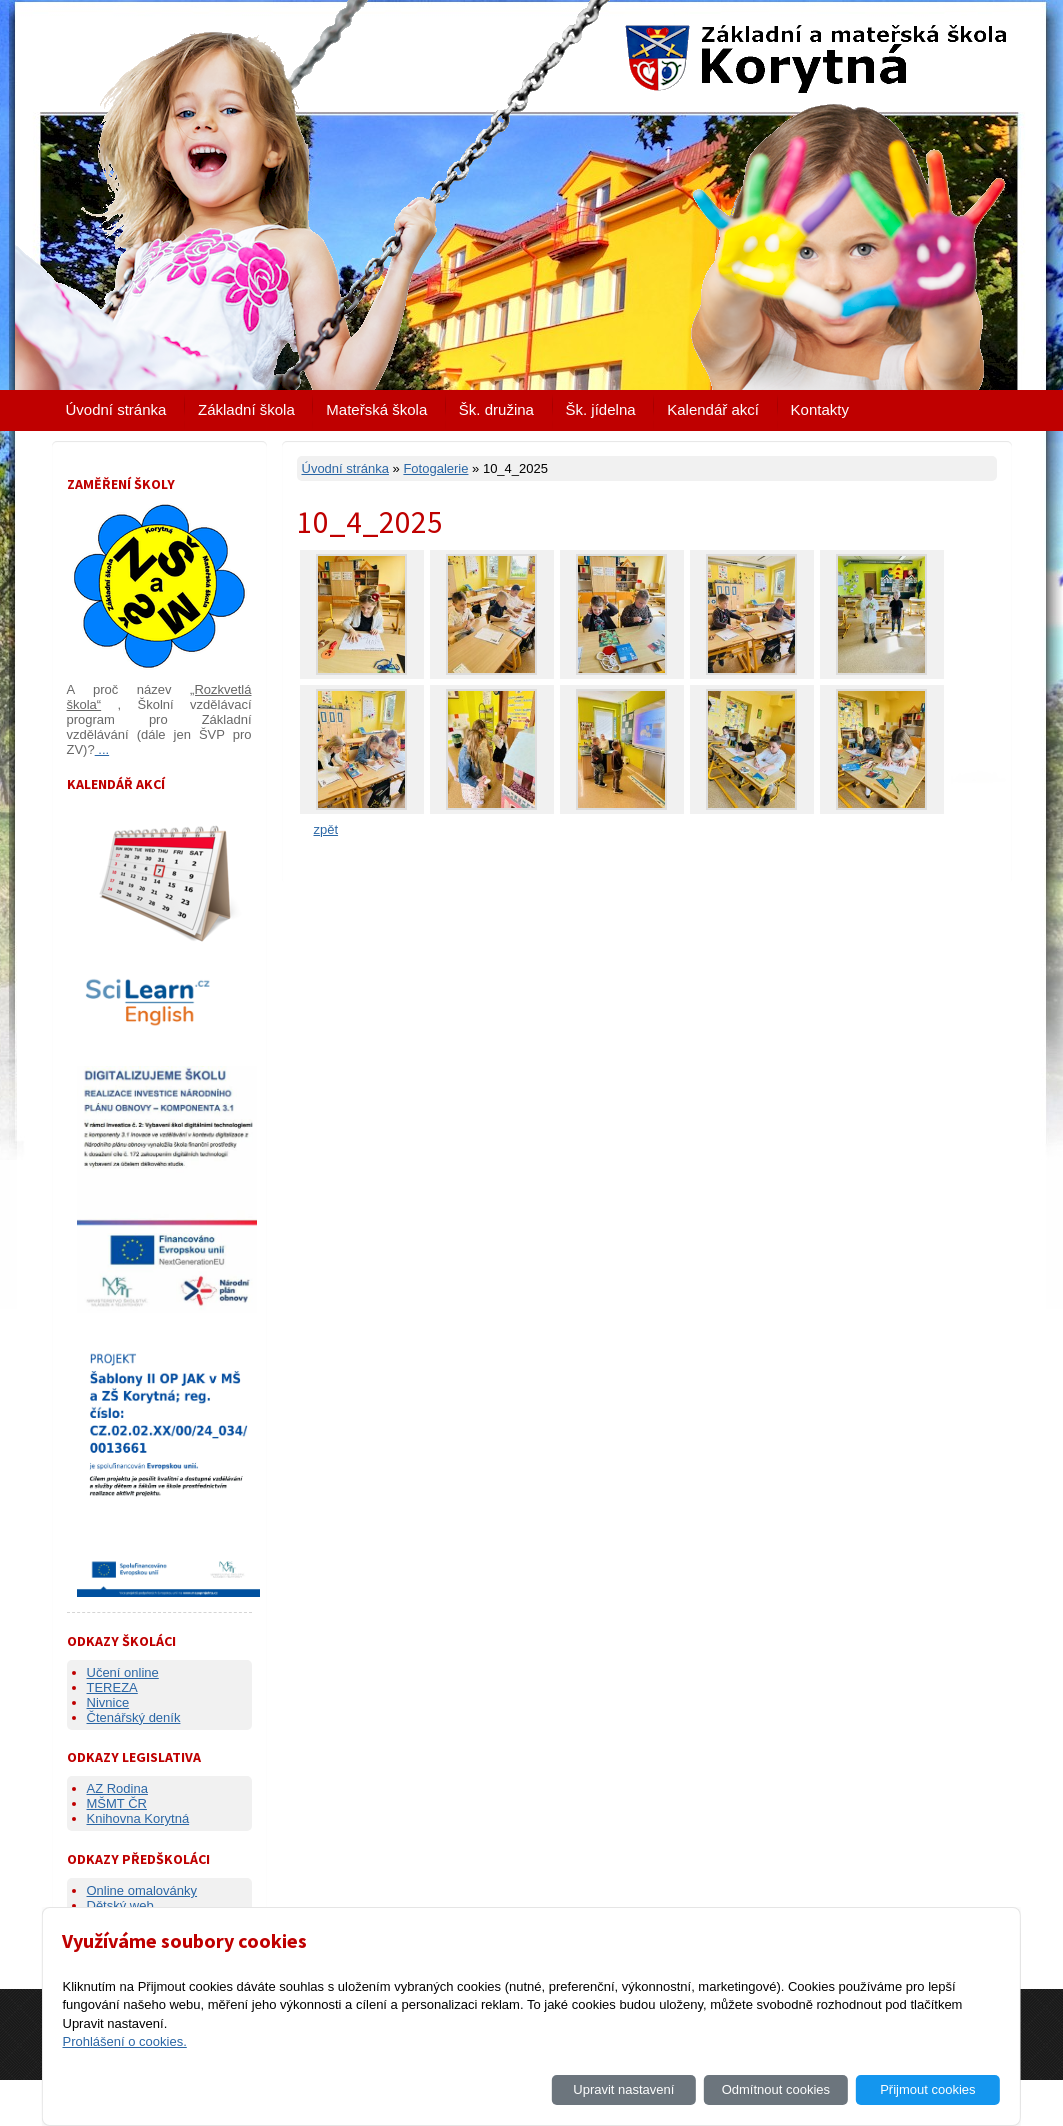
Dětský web (120, 1905)
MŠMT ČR (117, 1803)
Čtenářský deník (134, 1717)
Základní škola (246, 409)
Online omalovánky (142, 1890)
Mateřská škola (376, 409)
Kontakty (820, 409)
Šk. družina (496, 409)
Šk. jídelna (601, 409)
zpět (326, 829)
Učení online (123, 1672)
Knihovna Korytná (138, 1818)
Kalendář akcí (713, 409)
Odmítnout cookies (776, 2089)
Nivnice (108, 1702)
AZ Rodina (117, 1788)
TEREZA (112, 1687)
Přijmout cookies (927, 2089)
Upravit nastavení (623, 2089)
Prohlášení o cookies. (124, 2041)
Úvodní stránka (116, 409)
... (102, 749)
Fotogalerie (435, 468)
